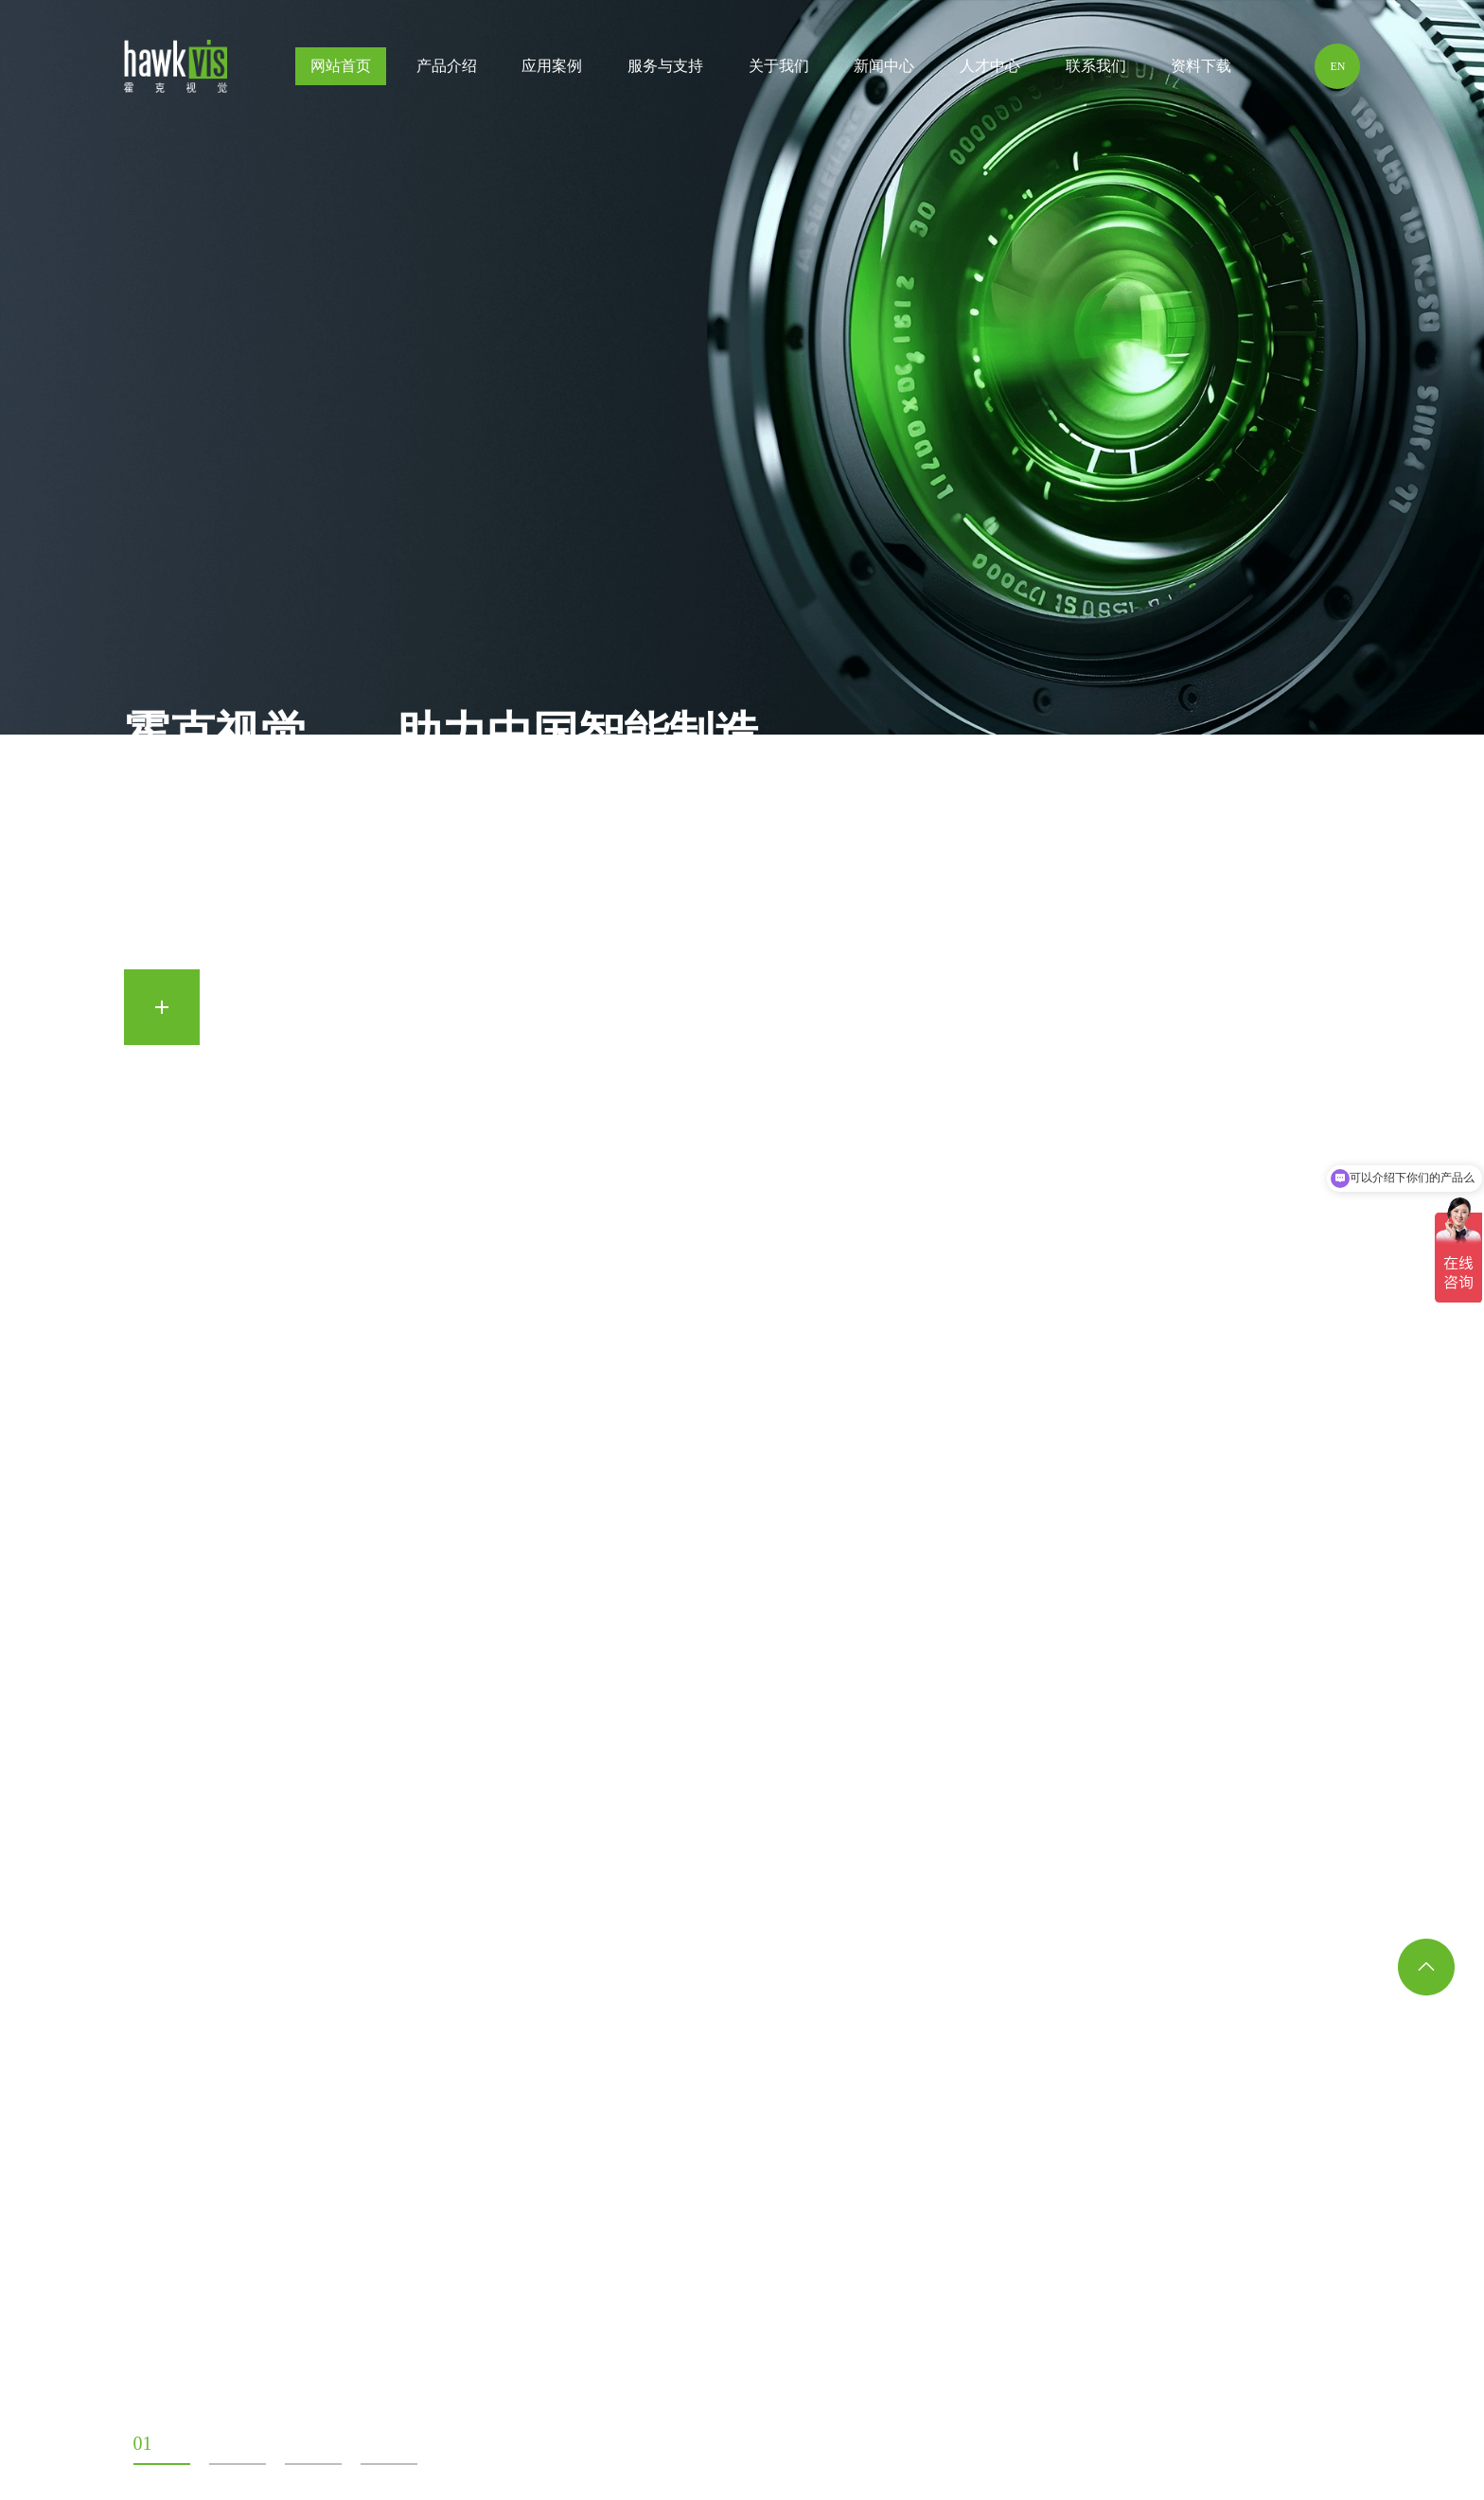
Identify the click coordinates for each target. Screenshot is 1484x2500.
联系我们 (1096, 71)
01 (142, 2443)
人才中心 (990, 71)
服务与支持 (665, 71)
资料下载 (1201, 71)
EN (1337, 66)
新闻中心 (884, 71)
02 (218, 2443)
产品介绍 (446, 66)
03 (294, 2443)
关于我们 (779, 66)
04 (370, 2443)
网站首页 (340, 66)
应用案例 (551, 71)
